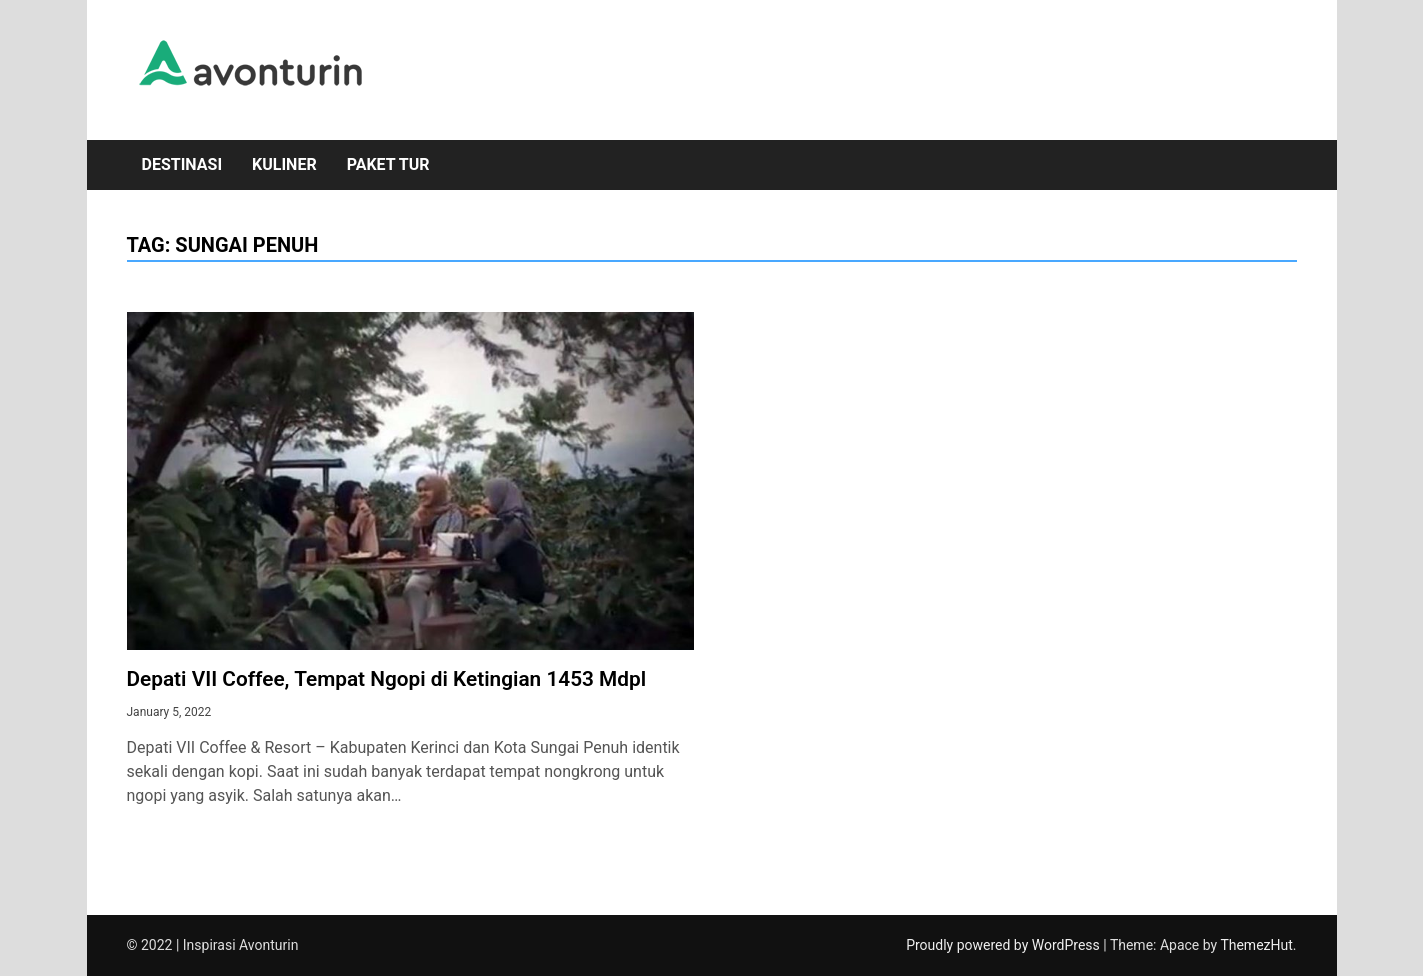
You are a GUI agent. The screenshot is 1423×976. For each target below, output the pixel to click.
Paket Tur (388, 164)
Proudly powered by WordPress (1004, 945)
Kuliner (284, 164)
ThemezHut (1256, 945)
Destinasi (182, 164)
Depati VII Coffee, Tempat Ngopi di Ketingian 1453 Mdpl (387, 679)
